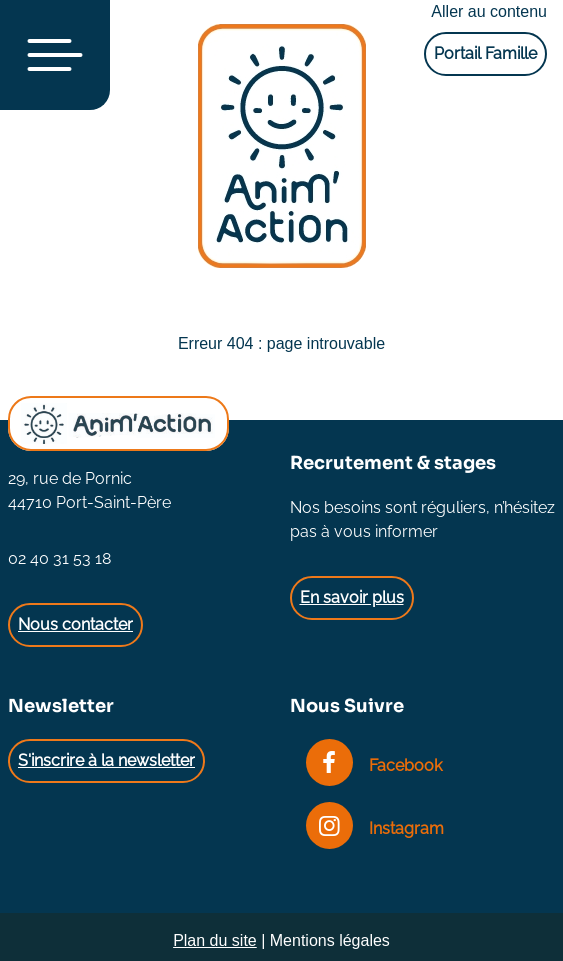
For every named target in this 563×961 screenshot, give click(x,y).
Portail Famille (485, 53)
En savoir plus (352, 597)
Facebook (374, 765)
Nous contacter (75, 624)
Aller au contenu (489, 11)
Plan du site (215, 940)
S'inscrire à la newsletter (106, 760)
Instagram (375, 828)
